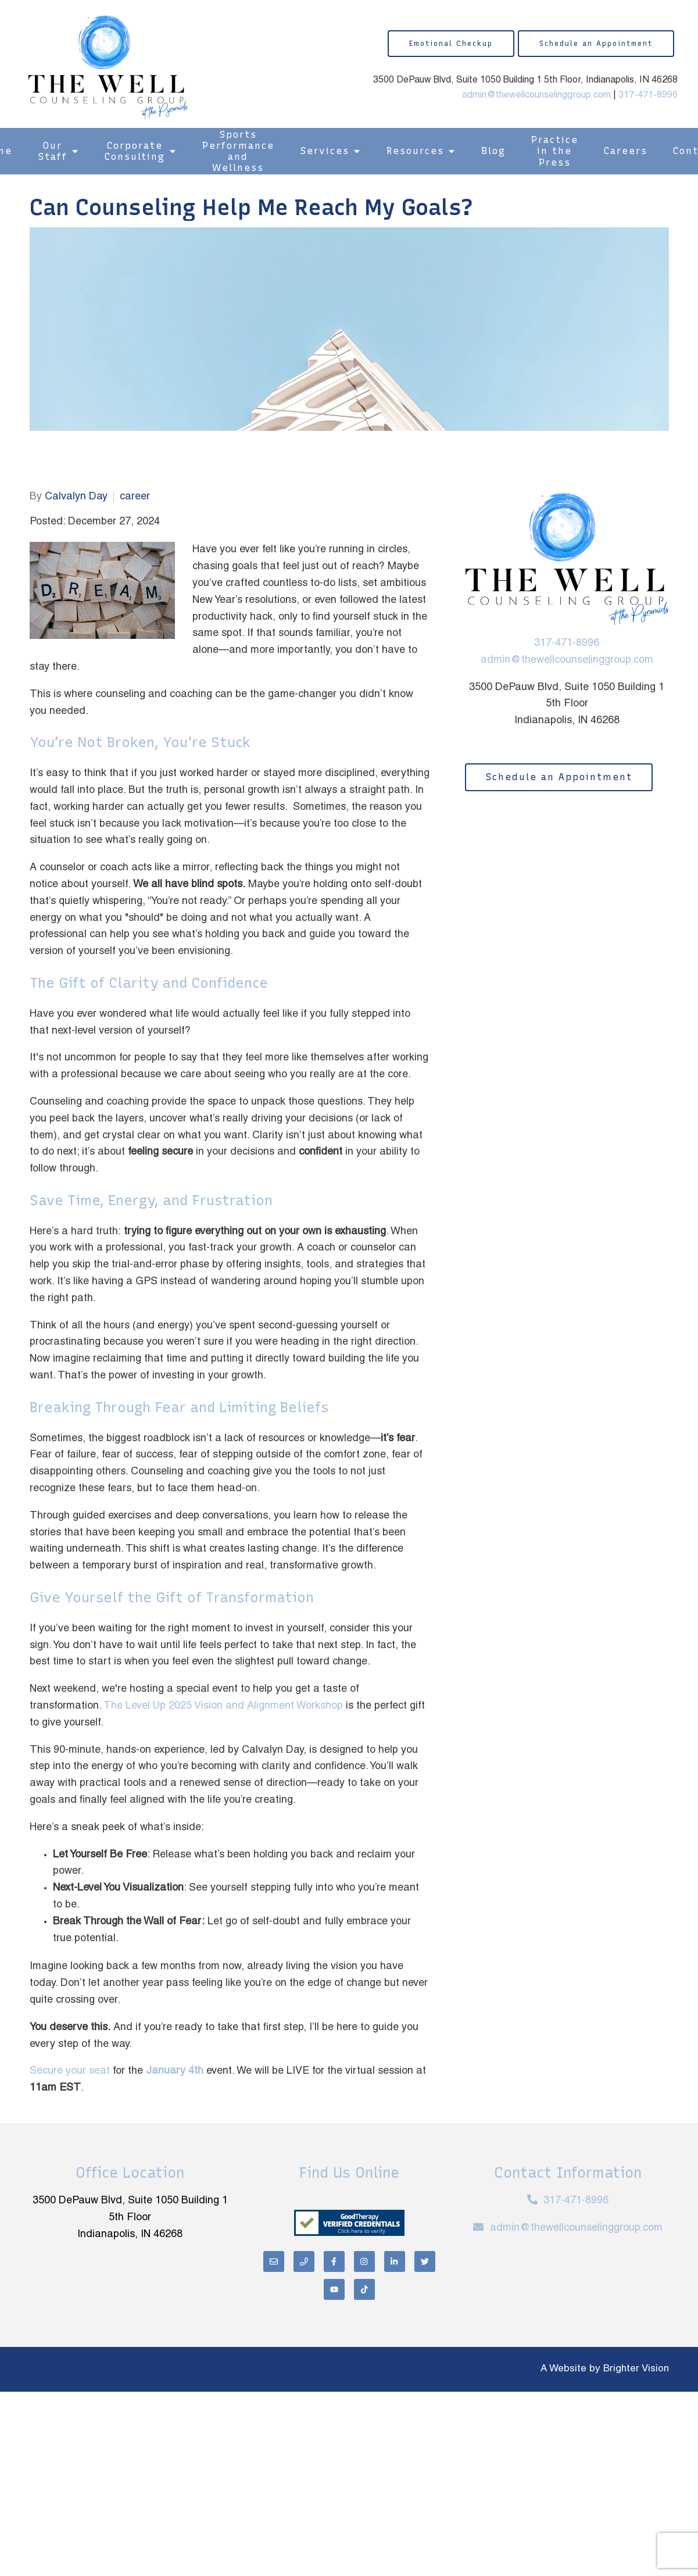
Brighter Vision (636, 2369)
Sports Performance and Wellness (238, 151)
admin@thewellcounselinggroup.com (536, 95)
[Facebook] (334, 2261)
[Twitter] (424, 2261)
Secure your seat (70, 2071)
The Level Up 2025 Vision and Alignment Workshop (223, 1706)
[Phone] (303, 2261)
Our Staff (52, 151)
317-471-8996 (648, 95)
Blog (493, 150)
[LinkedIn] (394, 2261)
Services (324, 150)
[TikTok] (364, 2289)
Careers (625, 150)
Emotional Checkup (451, 44)
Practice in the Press (554, 150)
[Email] (273, 2261)
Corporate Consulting (135, 151)
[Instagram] (364, 2261)
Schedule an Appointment (596, 44)
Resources (415, 150)
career (135, 497)
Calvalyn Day (76, 497)
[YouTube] (334, 2289)
